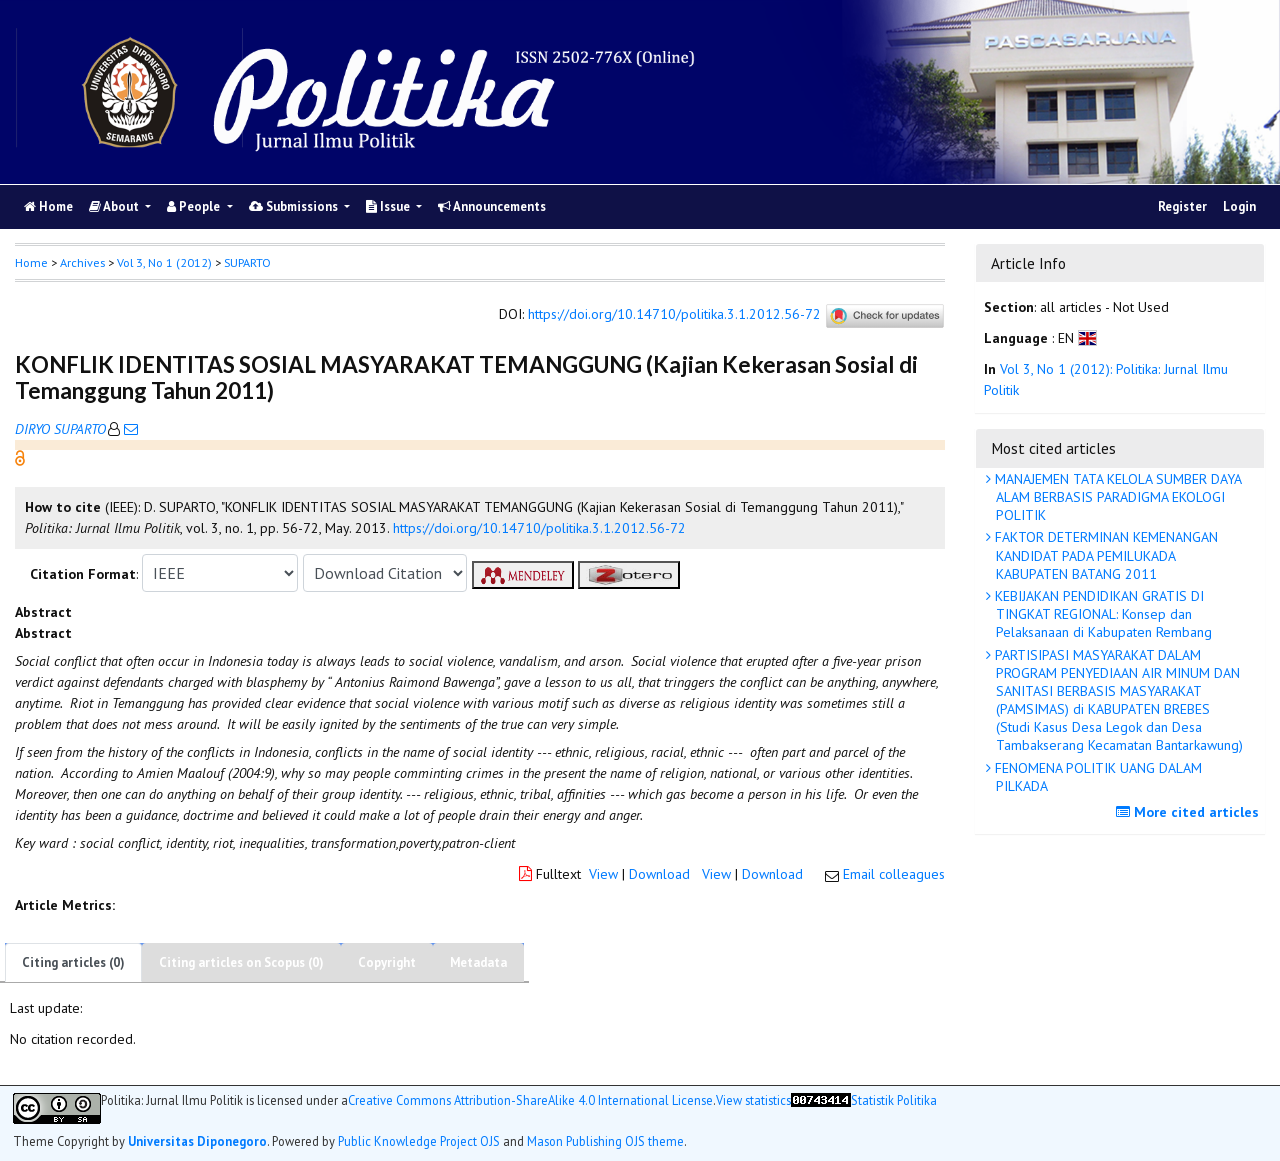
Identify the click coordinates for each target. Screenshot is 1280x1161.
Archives (82, 262)
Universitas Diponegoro (197, 1141)
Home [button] (31, 262)
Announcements (492, 206)
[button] (20, 457)
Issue (389, 206)
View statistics (753, 1100)
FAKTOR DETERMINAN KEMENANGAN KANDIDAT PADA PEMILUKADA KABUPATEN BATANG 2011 (1104, 555)
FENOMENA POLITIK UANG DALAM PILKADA (1096, 777)
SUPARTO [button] (247, 262)
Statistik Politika (894, 1100)
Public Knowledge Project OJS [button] (419, 1141)
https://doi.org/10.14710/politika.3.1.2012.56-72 (674, 315)
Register (1182, 206)
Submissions (295, 206)
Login (1239, 206)
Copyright (387, 962)
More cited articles (1190, 812)
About (115, 206)
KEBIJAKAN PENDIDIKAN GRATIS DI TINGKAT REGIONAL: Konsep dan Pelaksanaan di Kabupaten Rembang (1101, 614)
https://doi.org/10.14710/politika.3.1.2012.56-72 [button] (539, 528)
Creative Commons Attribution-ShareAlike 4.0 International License (530, 1100)
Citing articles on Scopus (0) (241, 962)
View (603, 874)
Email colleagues (894, 874)
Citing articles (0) (73, 962)
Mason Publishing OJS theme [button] (605, 1141)
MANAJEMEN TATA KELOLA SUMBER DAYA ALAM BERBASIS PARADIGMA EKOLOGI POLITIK (1116, 497)
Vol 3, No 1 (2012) (164, 262)
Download (659, 874)
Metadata (478, 962)
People (195, 206)
